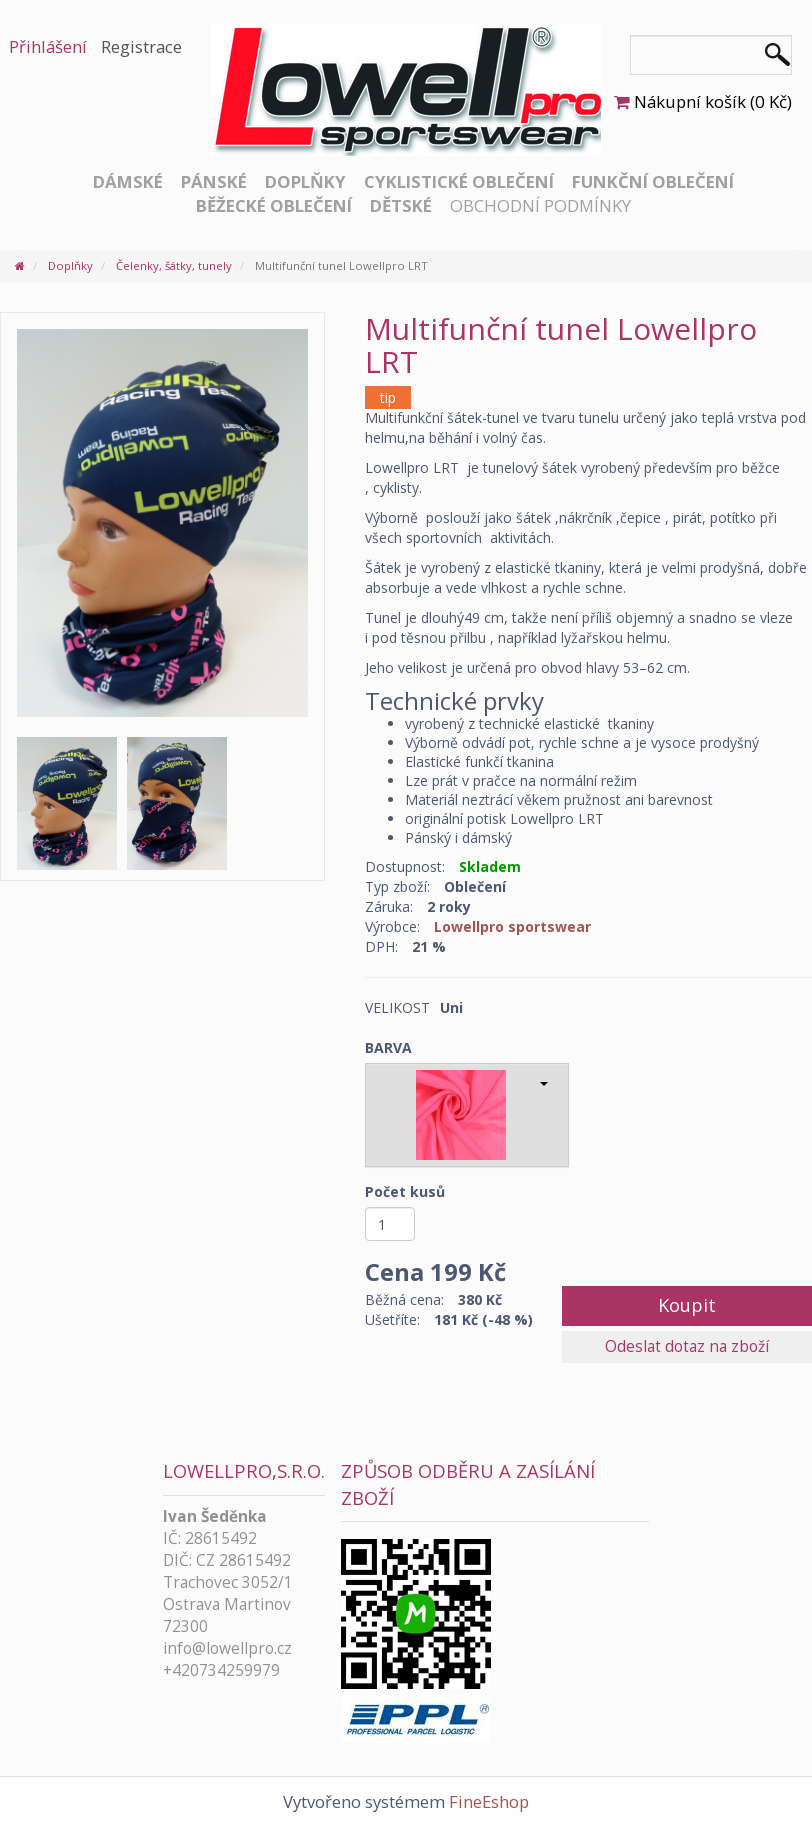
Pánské (214, 181)
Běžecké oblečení (274, 205)
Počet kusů (405, 1191)
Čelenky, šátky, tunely (174, 265)
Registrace (141, 46)
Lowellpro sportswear (512, 926)
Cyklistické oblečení (459, 181)
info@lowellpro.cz (227, 1648)
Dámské (128, 181)
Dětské (401, 205)
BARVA (388, 1047)
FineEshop (489, 1801)
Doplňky (305, 181)
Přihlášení (48, 46)
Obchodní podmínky (540, 205)
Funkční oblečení (653, 181)
